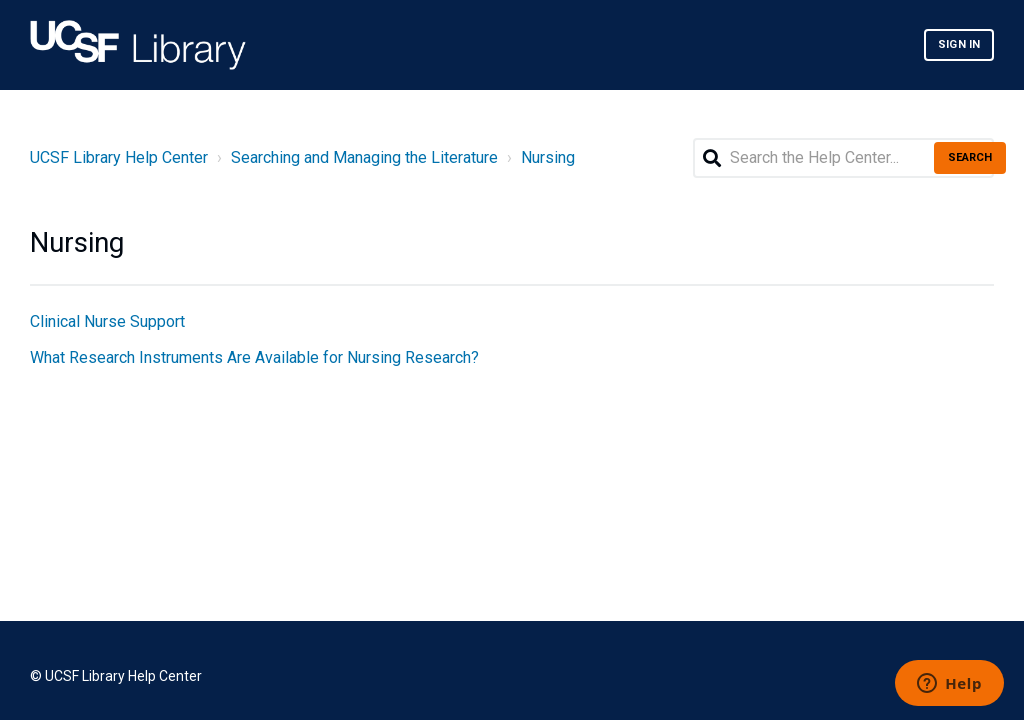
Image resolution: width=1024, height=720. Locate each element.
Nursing (548, 157)
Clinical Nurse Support (107, 321)
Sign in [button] (959, 44)
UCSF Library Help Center (119, 157)
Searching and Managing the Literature (364, 157)
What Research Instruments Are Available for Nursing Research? (254, 357)
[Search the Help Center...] (843, 158)
